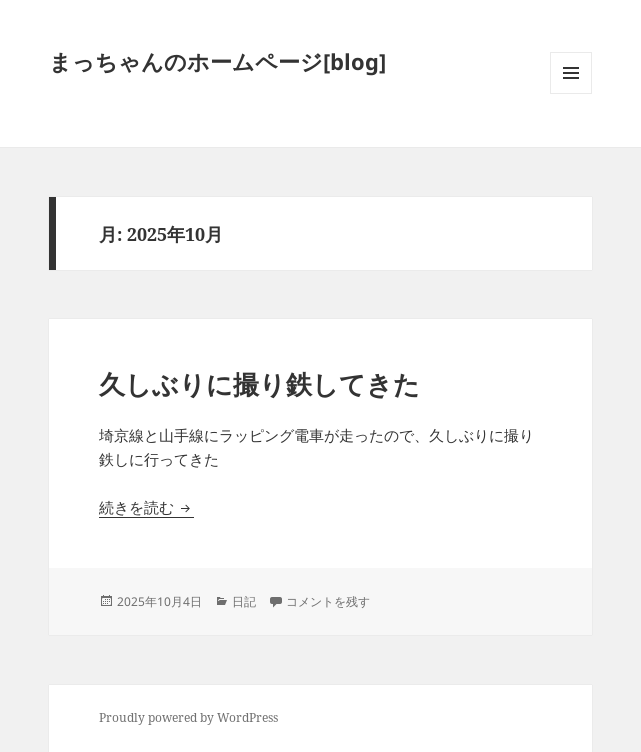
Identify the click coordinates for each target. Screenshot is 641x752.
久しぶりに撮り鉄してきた (259, 384)
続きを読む (146, 507)
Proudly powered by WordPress (188, 717)
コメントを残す (328, 601)
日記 (244, 601)
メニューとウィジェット (571, 93)
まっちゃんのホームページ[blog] (217, 61)
